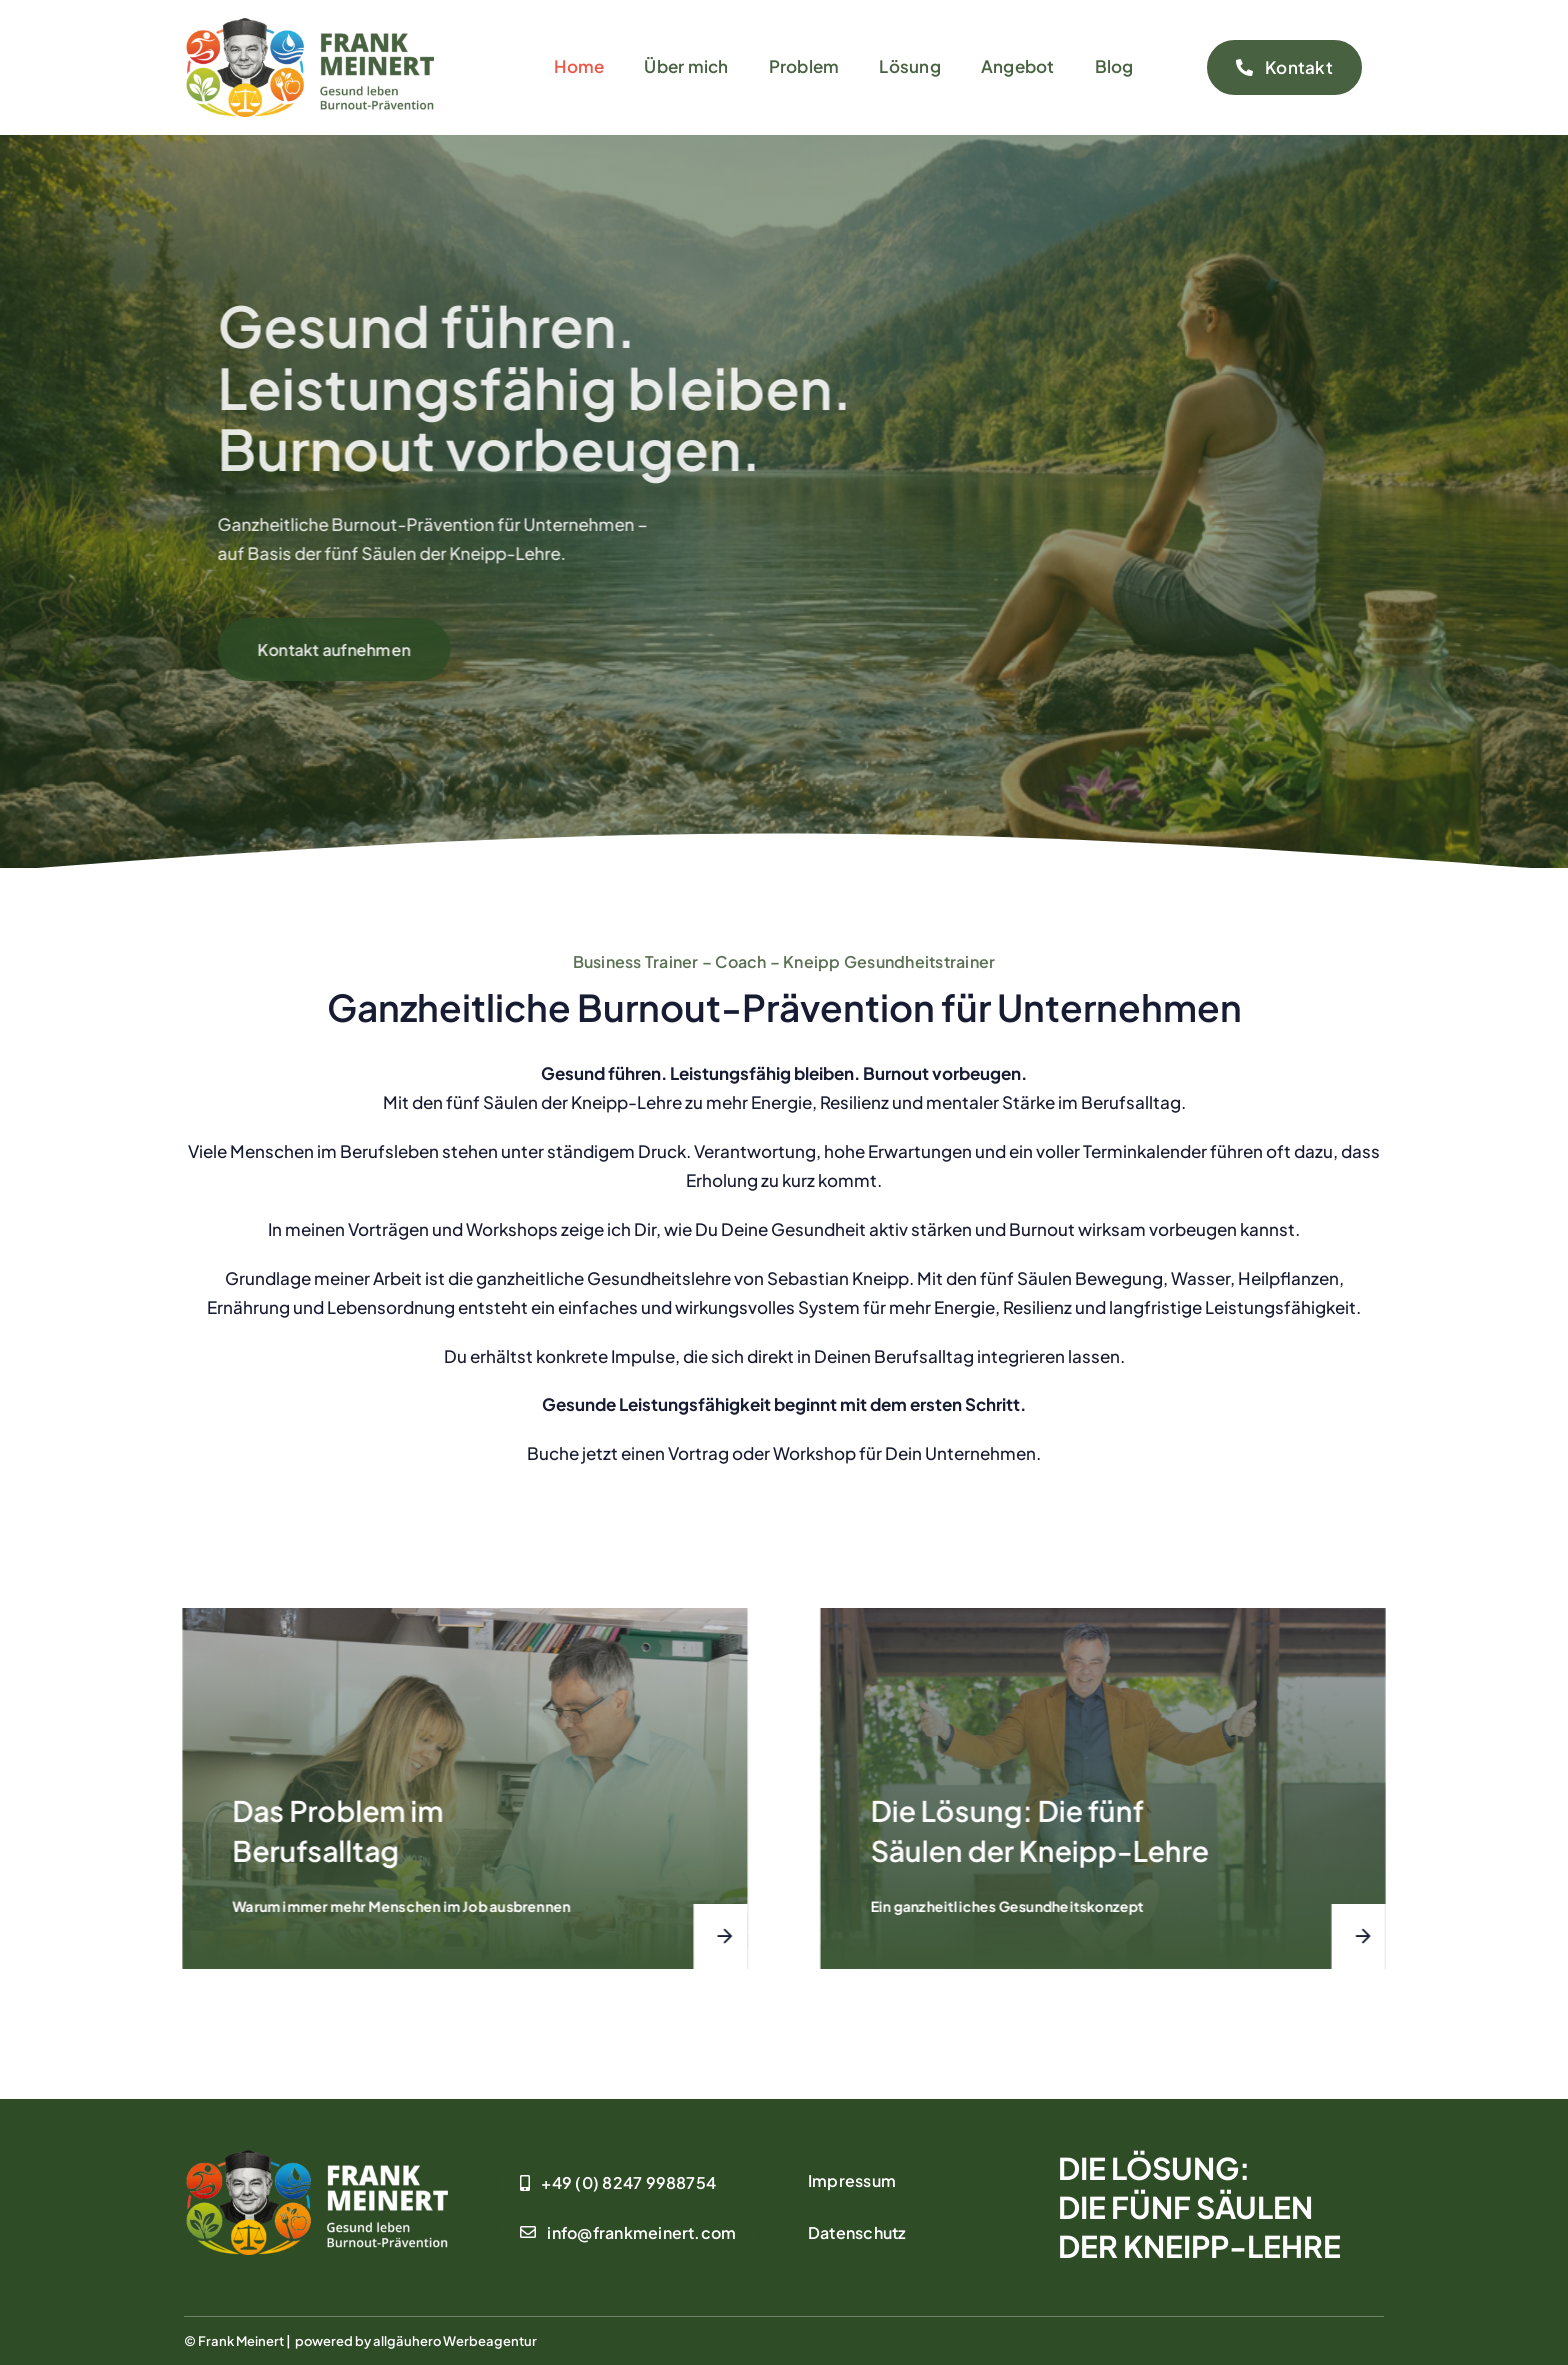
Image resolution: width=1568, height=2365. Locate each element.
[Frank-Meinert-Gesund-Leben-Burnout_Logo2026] (309, 26)
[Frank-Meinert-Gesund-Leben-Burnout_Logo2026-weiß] (316, 2158)
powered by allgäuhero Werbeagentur (416, 2341)
